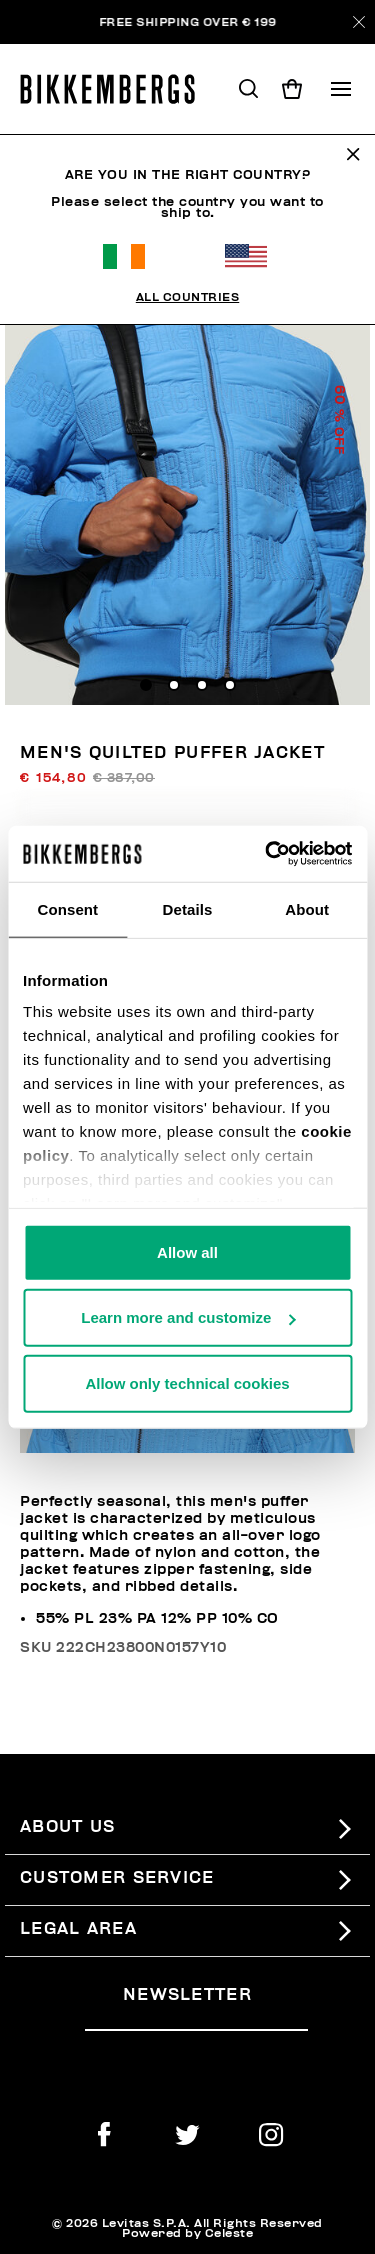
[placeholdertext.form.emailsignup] (196, 2022)
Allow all (187, 1251)
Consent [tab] (67, 908)
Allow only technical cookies (187, 1382)
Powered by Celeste (187, 2233)
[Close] (359, 22)
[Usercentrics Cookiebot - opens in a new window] (267, 854)
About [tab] (307, 908)
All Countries (188, 297)
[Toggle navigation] (341, 89)
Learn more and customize (188, 1317)
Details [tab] (188, 908)
